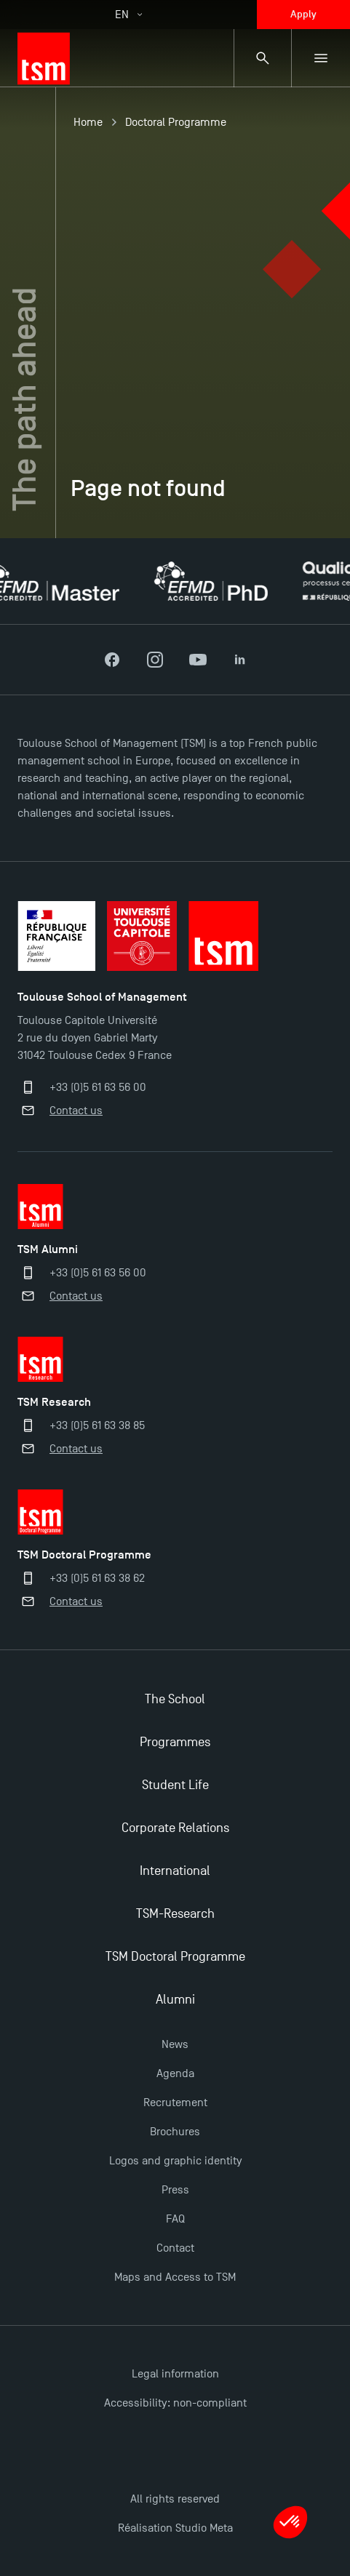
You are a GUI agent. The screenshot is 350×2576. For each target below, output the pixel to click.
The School (175, 1699)
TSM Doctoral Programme (175, 1956)
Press (175, 2189)
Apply (303, 14)
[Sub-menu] (321, 58)
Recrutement (175, 2102)
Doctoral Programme (175, 122)
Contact (175, 2248)
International (175, 1871)
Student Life (175, 1785)
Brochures (175, 2131)
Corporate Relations (175, 1828)
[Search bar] (263, 58)
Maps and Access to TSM (175, 2277)
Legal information (175, 2373)
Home (88, 122)
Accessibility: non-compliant (175, 2402)
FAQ (175, 2218)
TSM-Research (175, 1913)
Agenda (175, 2073)
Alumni (175, 1999)
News (175, 2044)
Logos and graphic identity (175, 2160)
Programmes (175, 1742)
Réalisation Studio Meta (175, 2528)
